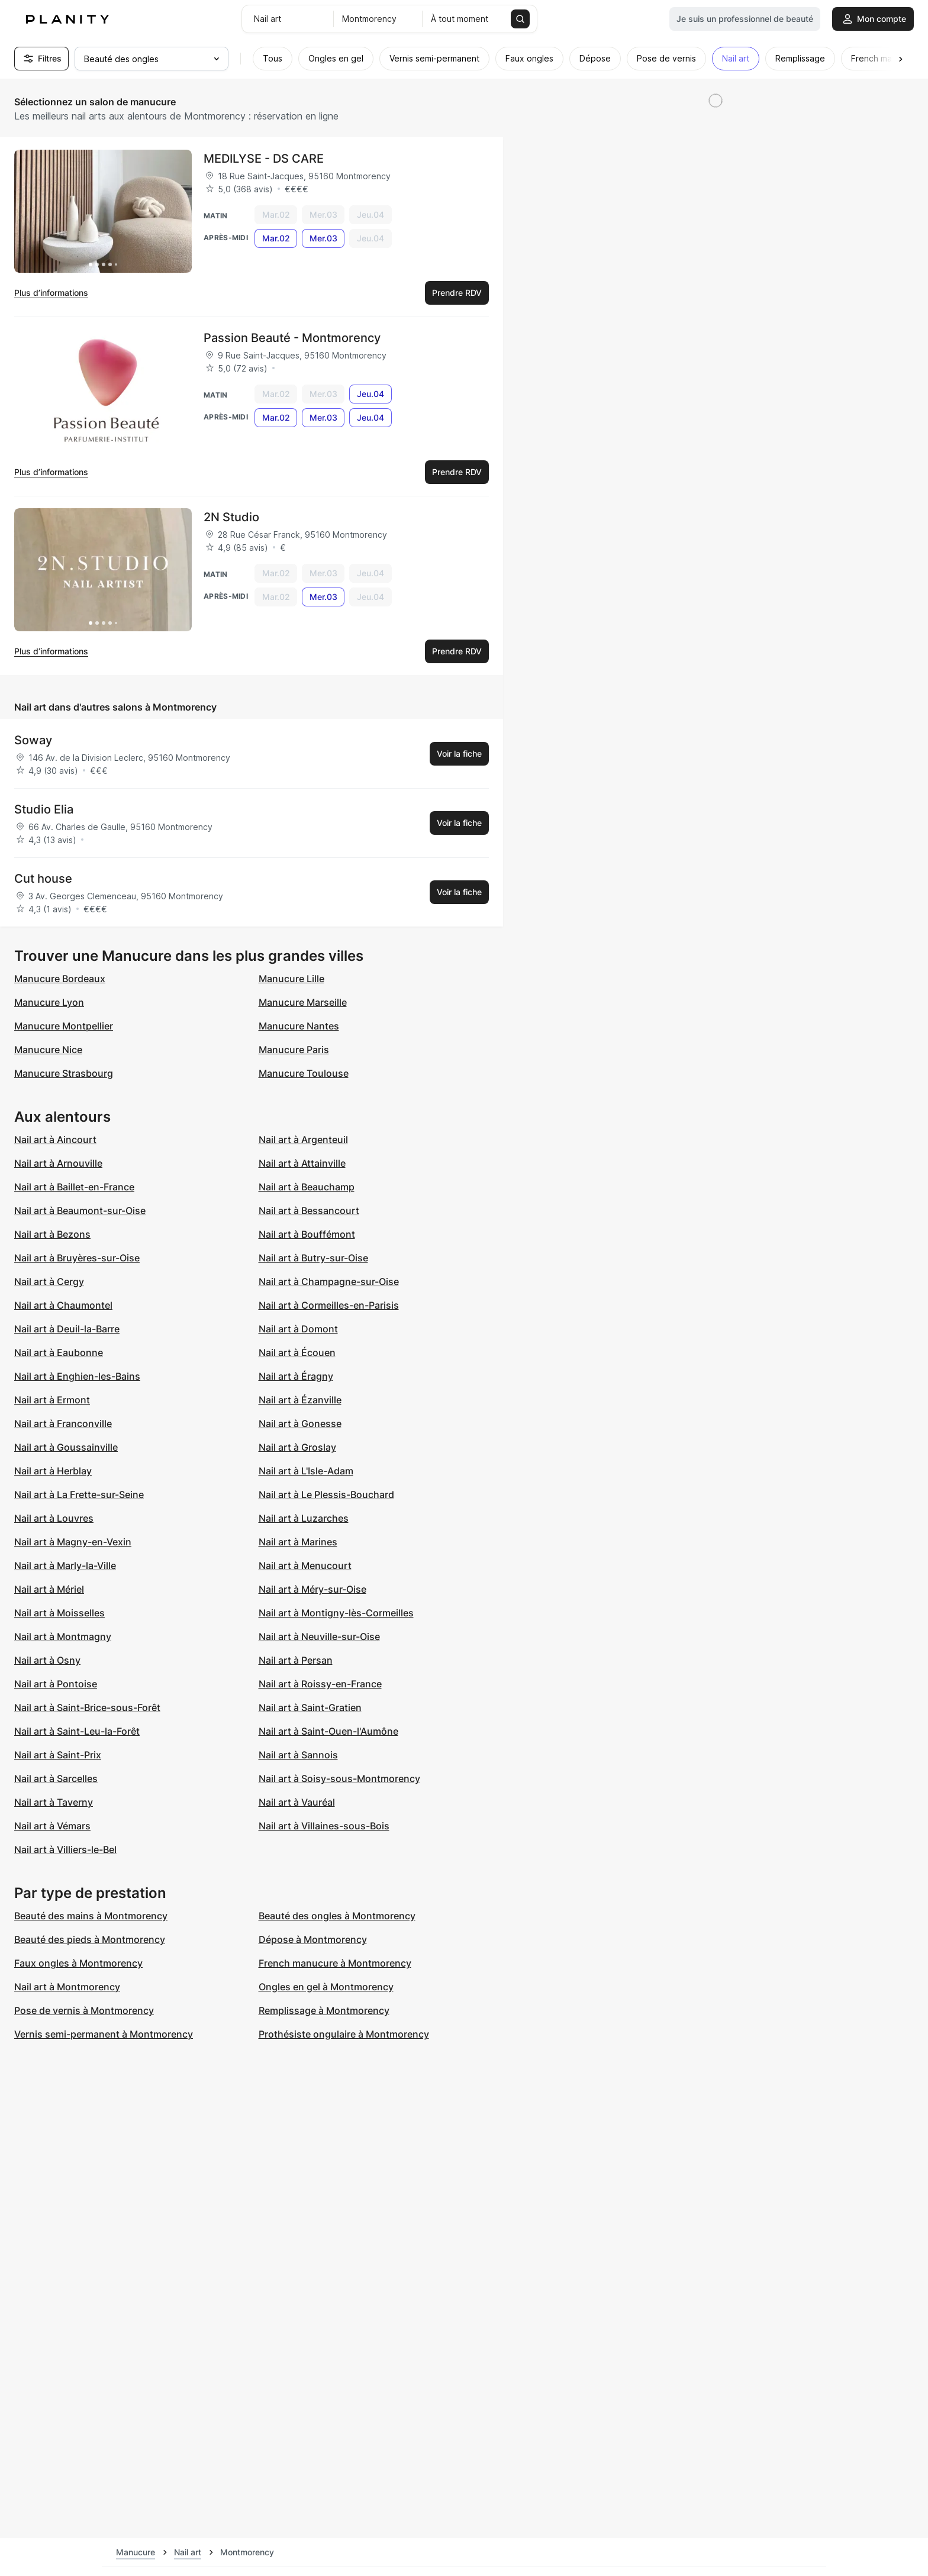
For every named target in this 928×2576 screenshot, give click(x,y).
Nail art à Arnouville (58, 1163)
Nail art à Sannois (298, 1755)
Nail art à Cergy (49, 1281)
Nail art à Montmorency (67, 1987)
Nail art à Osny (47, 1660)
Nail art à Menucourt (305, 1565)
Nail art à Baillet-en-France (74, 1187)
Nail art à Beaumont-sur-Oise (80, 1210)
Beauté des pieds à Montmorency (89, 1939)
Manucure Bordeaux (59, 978)
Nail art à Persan (296, 1660)
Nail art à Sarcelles (56, 1778)
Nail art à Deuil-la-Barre (67, 1329)
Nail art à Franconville (63, 1423)
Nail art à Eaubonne (58, 1352)
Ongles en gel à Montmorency (326, 1987)
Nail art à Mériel (49, 1589)
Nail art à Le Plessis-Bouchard (326, 1494)
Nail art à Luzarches (304, 1518)
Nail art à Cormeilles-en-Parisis (329, 1305)
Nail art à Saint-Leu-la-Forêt (77, 1731)
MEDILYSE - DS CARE (264, 158)
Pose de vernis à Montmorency (84, 2010)
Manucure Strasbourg (63, 1073)
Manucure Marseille (303, 1002)
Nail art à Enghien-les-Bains (77, 1376)
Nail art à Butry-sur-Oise (313, 1258)
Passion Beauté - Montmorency (292, 338)
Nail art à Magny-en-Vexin (72, 1542)
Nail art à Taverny (53, 1802)
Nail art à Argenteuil (303, 1139)
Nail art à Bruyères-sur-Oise (77, 1258)
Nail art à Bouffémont (307, 1234)
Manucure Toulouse (304, 1073)
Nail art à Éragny (296, 1376)
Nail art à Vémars (52, 1826)
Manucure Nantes (299, 1026)
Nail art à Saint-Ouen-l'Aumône (328, 1731)
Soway (33, 740)
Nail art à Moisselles (59, 1613)
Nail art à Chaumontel (63, 1305)
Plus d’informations (51, 293)
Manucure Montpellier (63, 1026)
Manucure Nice (48, 1049)
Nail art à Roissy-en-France (320, 1684)
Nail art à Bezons (52, 1234)
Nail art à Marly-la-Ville (65, 1565)
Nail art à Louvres (54, 1518)
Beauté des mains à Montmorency (90, 1916)
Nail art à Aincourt (55, 1139)
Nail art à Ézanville (300, 1400)
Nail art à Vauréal (297, 1802)
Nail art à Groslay (297, 1447)
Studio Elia (43, 809)
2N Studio (231, 517)
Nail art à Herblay (53, 1471)
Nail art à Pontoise (55, 1684)
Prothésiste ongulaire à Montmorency (344, 2034)
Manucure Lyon (49, 1002)
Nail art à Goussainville (66, 1447)
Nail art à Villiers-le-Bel (65, 1849)
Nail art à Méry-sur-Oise (312, 1589)
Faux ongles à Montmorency (78, 1963)
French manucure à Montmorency (335, 1963)
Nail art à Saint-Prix (57, 1755)
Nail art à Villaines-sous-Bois (324, 1826)
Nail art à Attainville (302, 1163)
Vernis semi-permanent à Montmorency (103, 2034)
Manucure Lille (291, 978)
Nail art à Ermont (52, 1400)
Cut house (43, 878)
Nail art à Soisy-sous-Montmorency (339, 1778)
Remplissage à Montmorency (324, 2010)
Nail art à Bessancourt (309, 1210)
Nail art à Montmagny (62, 1636)
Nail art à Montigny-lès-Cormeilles (336, 1613)
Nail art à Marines (298, 1542)
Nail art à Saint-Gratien (310, 1707)
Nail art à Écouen (297, 1352)
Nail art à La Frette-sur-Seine (79, 1494)
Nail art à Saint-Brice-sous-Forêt (87, 1707)
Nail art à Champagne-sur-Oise (329, 1281)
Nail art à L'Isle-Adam (306, 1471)
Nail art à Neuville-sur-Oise (319, 1636)
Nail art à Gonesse (300, 1423)
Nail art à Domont (298, 1329)
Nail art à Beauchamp (307, 1187)
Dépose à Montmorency (313, 1939)
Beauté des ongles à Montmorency (337, 1916)
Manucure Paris (294, 1049)
